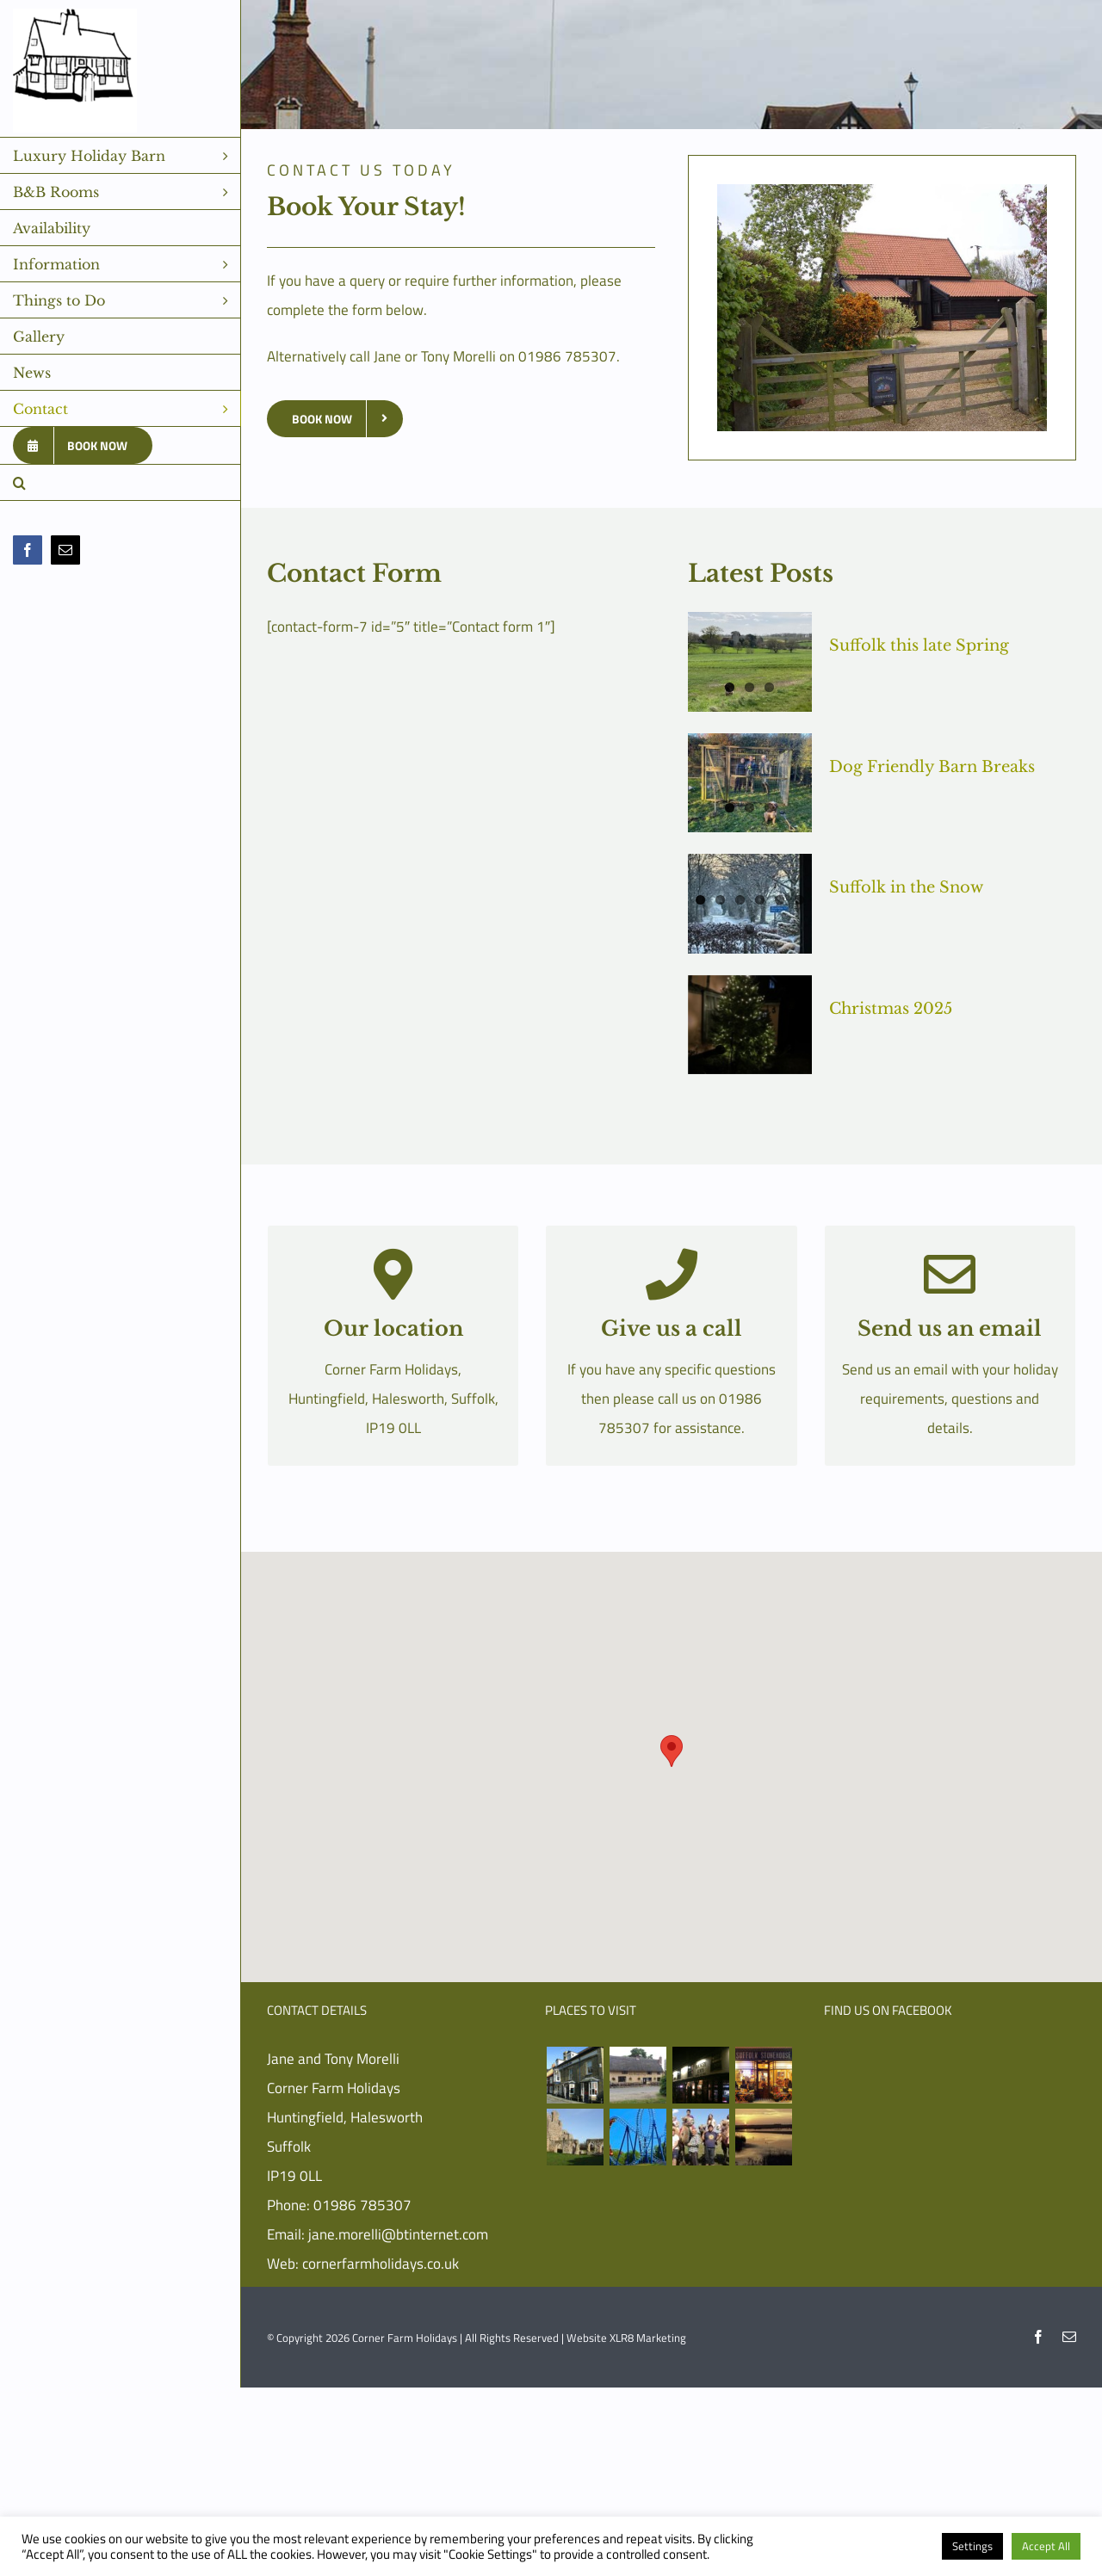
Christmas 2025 (890, 1008)
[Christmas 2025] (750, 1025)
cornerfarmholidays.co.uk (380, 2263)
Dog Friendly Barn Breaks (932, 766)
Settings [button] (972, 2545)
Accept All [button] (1046, 2545)
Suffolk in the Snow (906, 887)
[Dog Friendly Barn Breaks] (750, 783)
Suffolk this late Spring (919, 645)
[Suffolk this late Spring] (750, 662)
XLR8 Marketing (648, 2337)
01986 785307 (362, 2205)
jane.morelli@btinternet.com (398, 2234)
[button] (120, 483)
